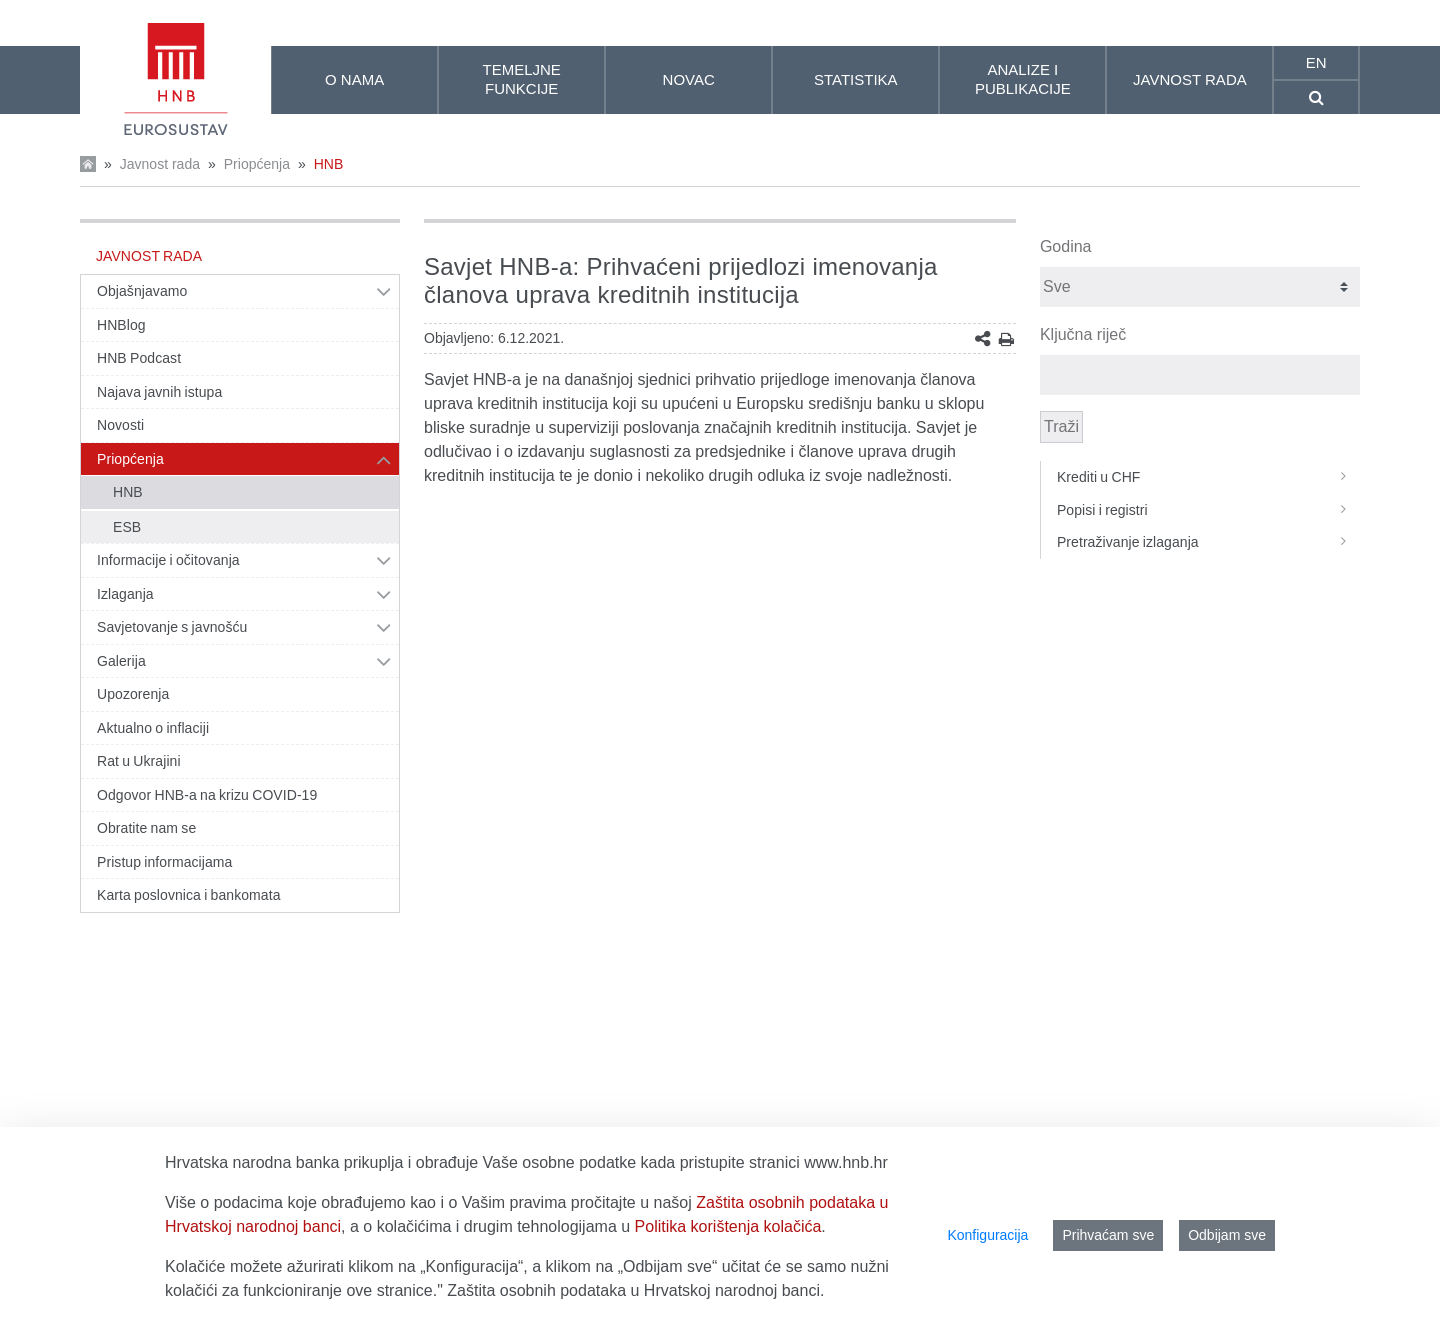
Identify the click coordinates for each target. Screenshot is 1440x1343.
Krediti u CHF (1208, 477)
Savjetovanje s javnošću (172, 627)
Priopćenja (257, 164)
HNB (329, 164)
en (1316, 62)
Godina (1066, 246)
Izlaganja (125, 594)
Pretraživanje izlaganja (1208, 542)
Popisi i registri (1208, 510)
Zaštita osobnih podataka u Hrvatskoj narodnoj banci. (635, 1290)
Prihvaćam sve (1108, 1235)
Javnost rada (160, 164)
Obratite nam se (146, 828)
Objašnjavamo (142, 291)
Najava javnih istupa (159, 392)
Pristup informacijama (164, 862)
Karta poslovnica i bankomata (189, 895)
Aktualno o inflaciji (153, 728)
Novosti (120, 425)
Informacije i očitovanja (168, 560)
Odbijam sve (1227, 1235)
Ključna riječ (1083, 334)
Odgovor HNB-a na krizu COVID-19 (207, 795)
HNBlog (121, 325)
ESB (127, 527)
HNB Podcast (139, 358)
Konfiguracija (987, 1235)
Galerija (121, 661)
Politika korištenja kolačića (728, 1226)
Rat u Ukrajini (139, 761)
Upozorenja (133, 694)
